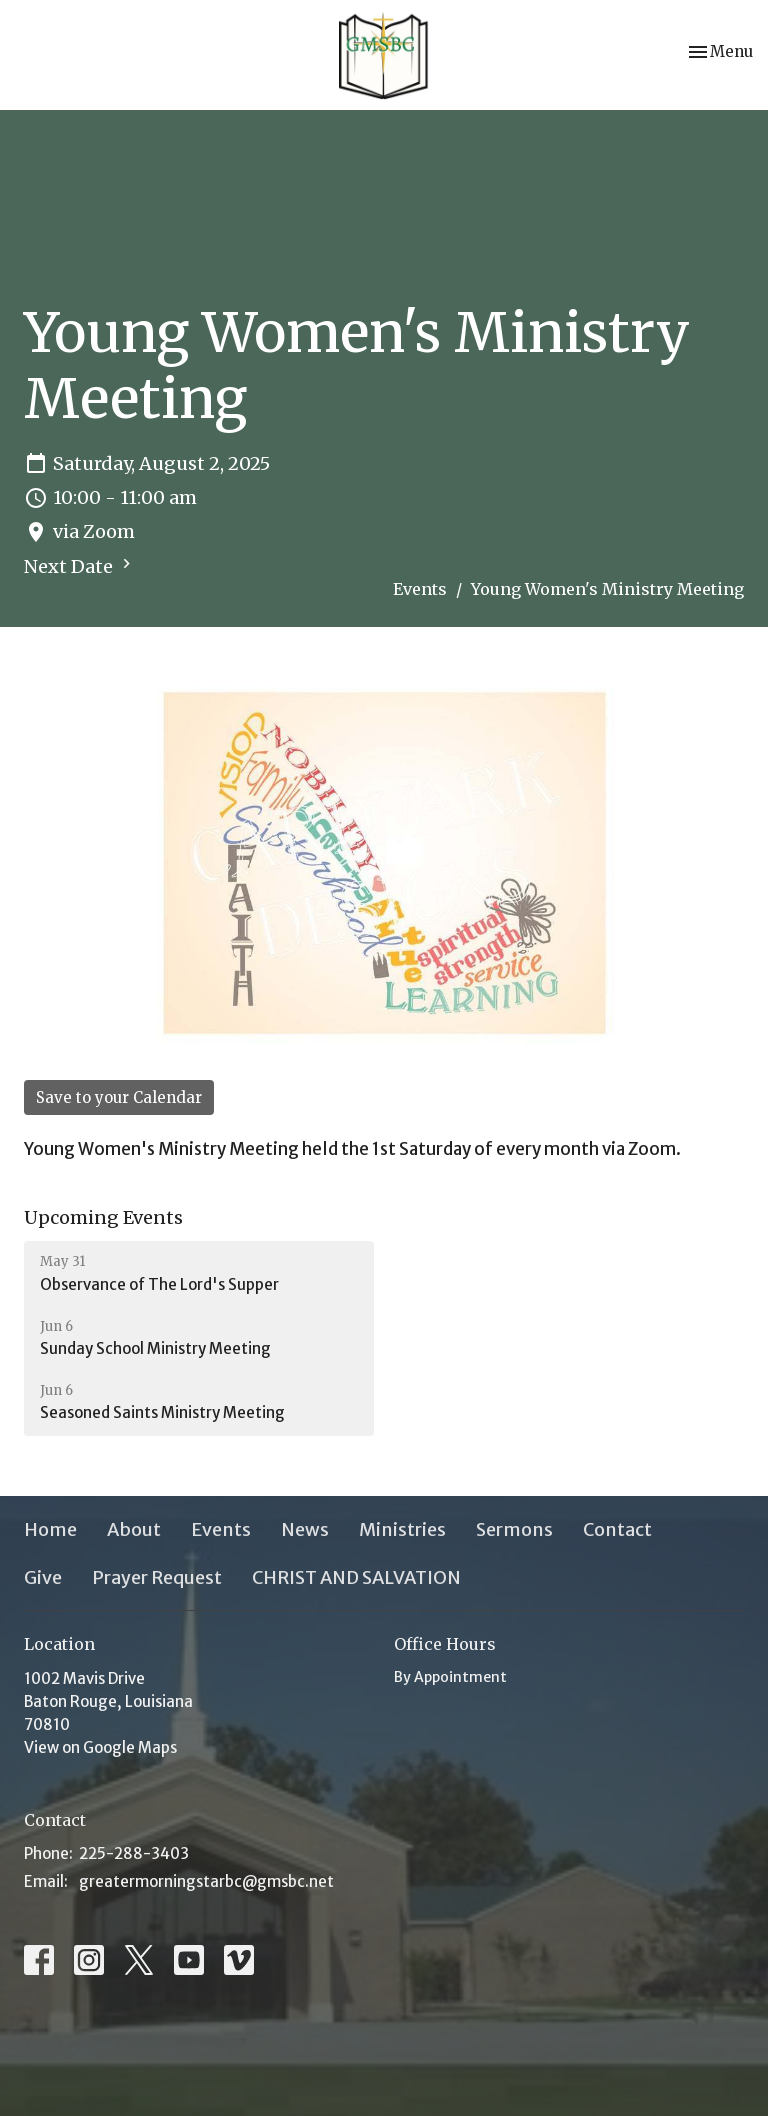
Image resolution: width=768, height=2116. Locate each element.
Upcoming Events (103, 1217)
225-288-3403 (134, 1853)
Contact (617, 1529)
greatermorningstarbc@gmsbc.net (206, 1881)
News (305, 1529)
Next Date (80, 566)
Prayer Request (157, 1577)
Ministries (402, 1529)
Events (420, 589)
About (134, 1529)
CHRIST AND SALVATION (356, 1577)
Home (50, 1529)
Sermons (514, 1529)
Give (43, 1577)
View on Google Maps (100, 1747)
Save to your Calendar (119, 1097)
